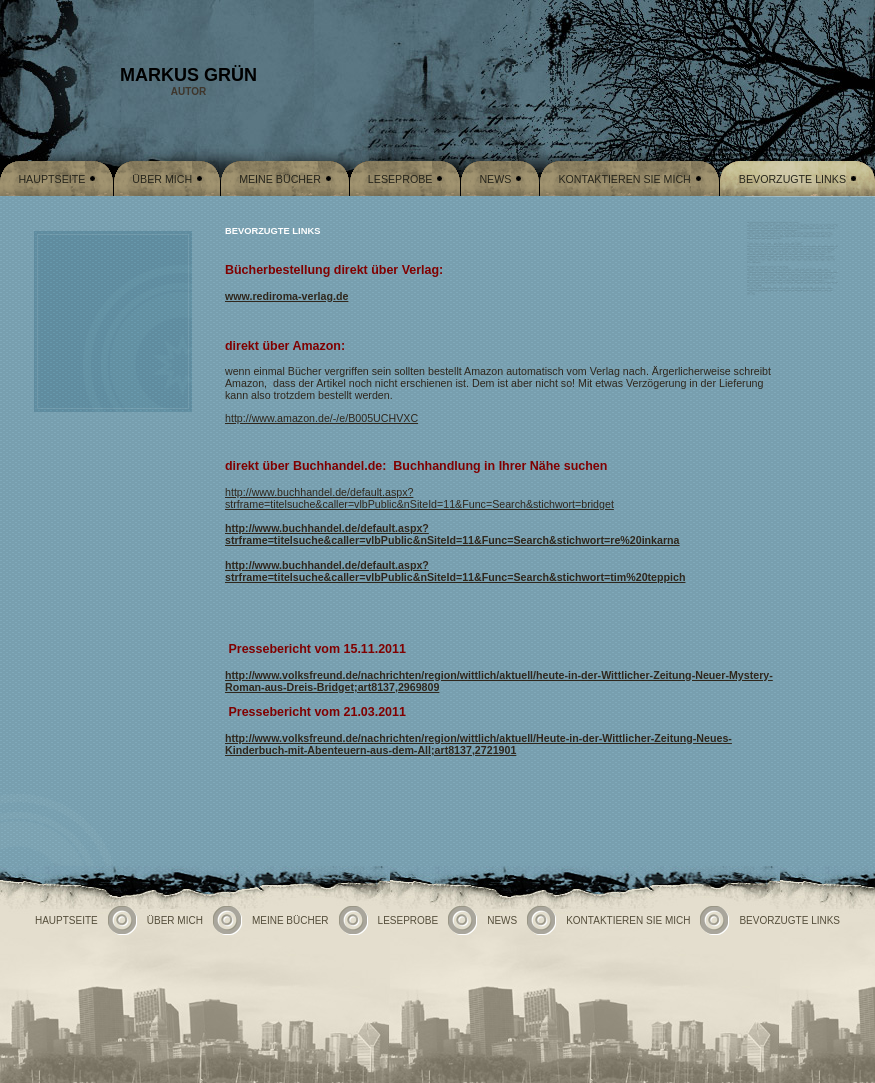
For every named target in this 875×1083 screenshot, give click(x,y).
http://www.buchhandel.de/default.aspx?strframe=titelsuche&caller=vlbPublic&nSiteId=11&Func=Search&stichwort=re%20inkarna (452, 534)
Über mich (162, 179)
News (495, 179)
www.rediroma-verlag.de (286, 296)
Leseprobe (400, 179)
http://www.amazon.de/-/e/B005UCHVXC (321, 418)
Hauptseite (51, 179)
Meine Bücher (280, 179)
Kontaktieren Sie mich (624, 179)
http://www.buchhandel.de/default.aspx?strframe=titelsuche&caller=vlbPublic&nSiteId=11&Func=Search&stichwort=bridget (419, 498)
